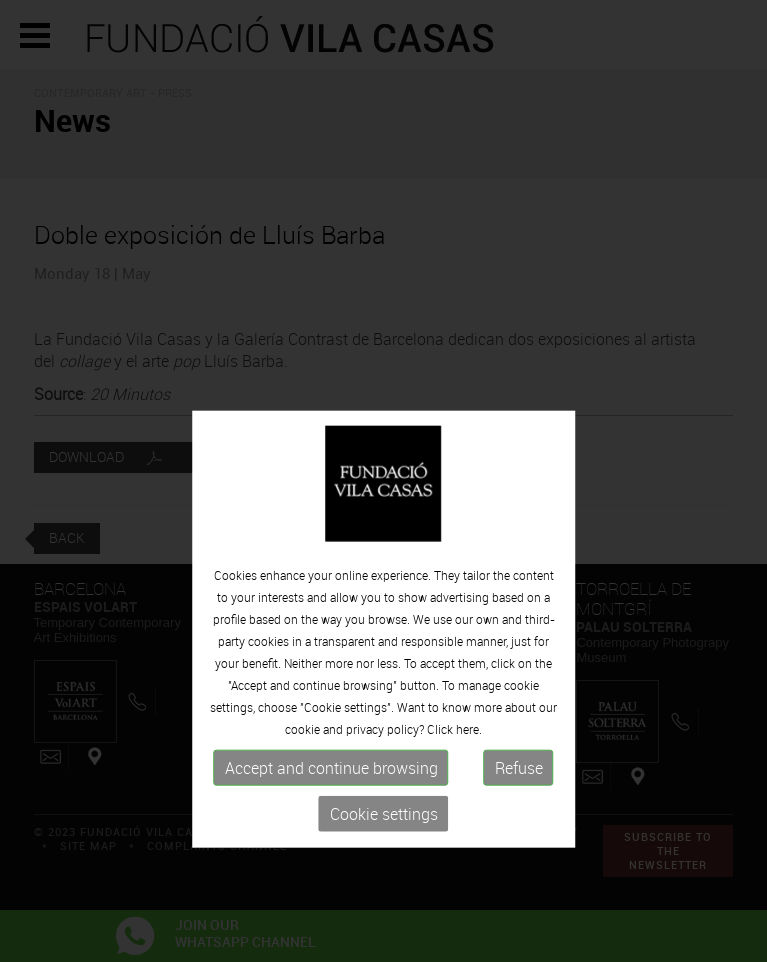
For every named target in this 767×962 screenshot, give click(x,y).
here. (469, 777)
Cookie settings (384, 862)
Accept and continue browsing (331, 816)
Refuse (519, 816)
